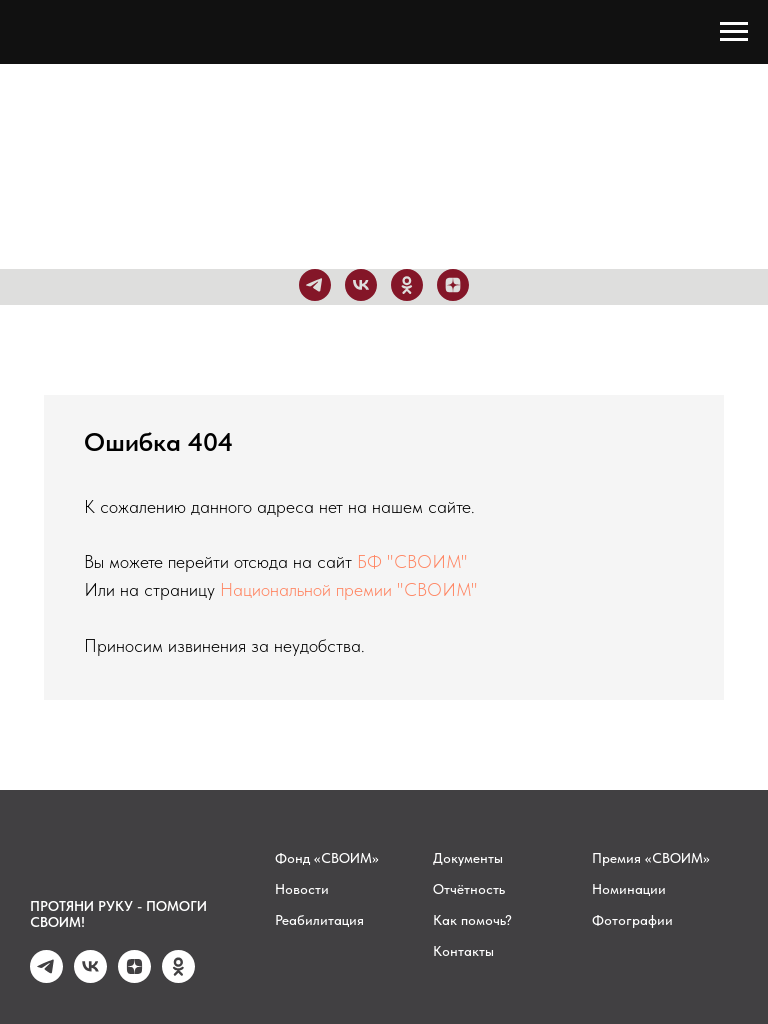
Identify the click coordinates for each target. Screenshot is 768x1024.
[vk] (361, 285)
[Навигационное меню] (734, 32)
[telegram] (315, 285)
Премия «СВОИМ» (651, 858)
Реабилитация (319, 920)
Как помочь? (472, 920)
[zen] (453, 285)
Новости (302, 889)
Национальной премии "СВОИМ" (349, 589)
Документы (468, 858)
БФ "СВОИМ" (412, 561)
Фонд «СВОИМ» (327, 858)
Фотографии (632, 920)
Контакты (463, 951)
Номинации (629, 889)
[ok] (407, 285)
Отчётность (469, 889)
